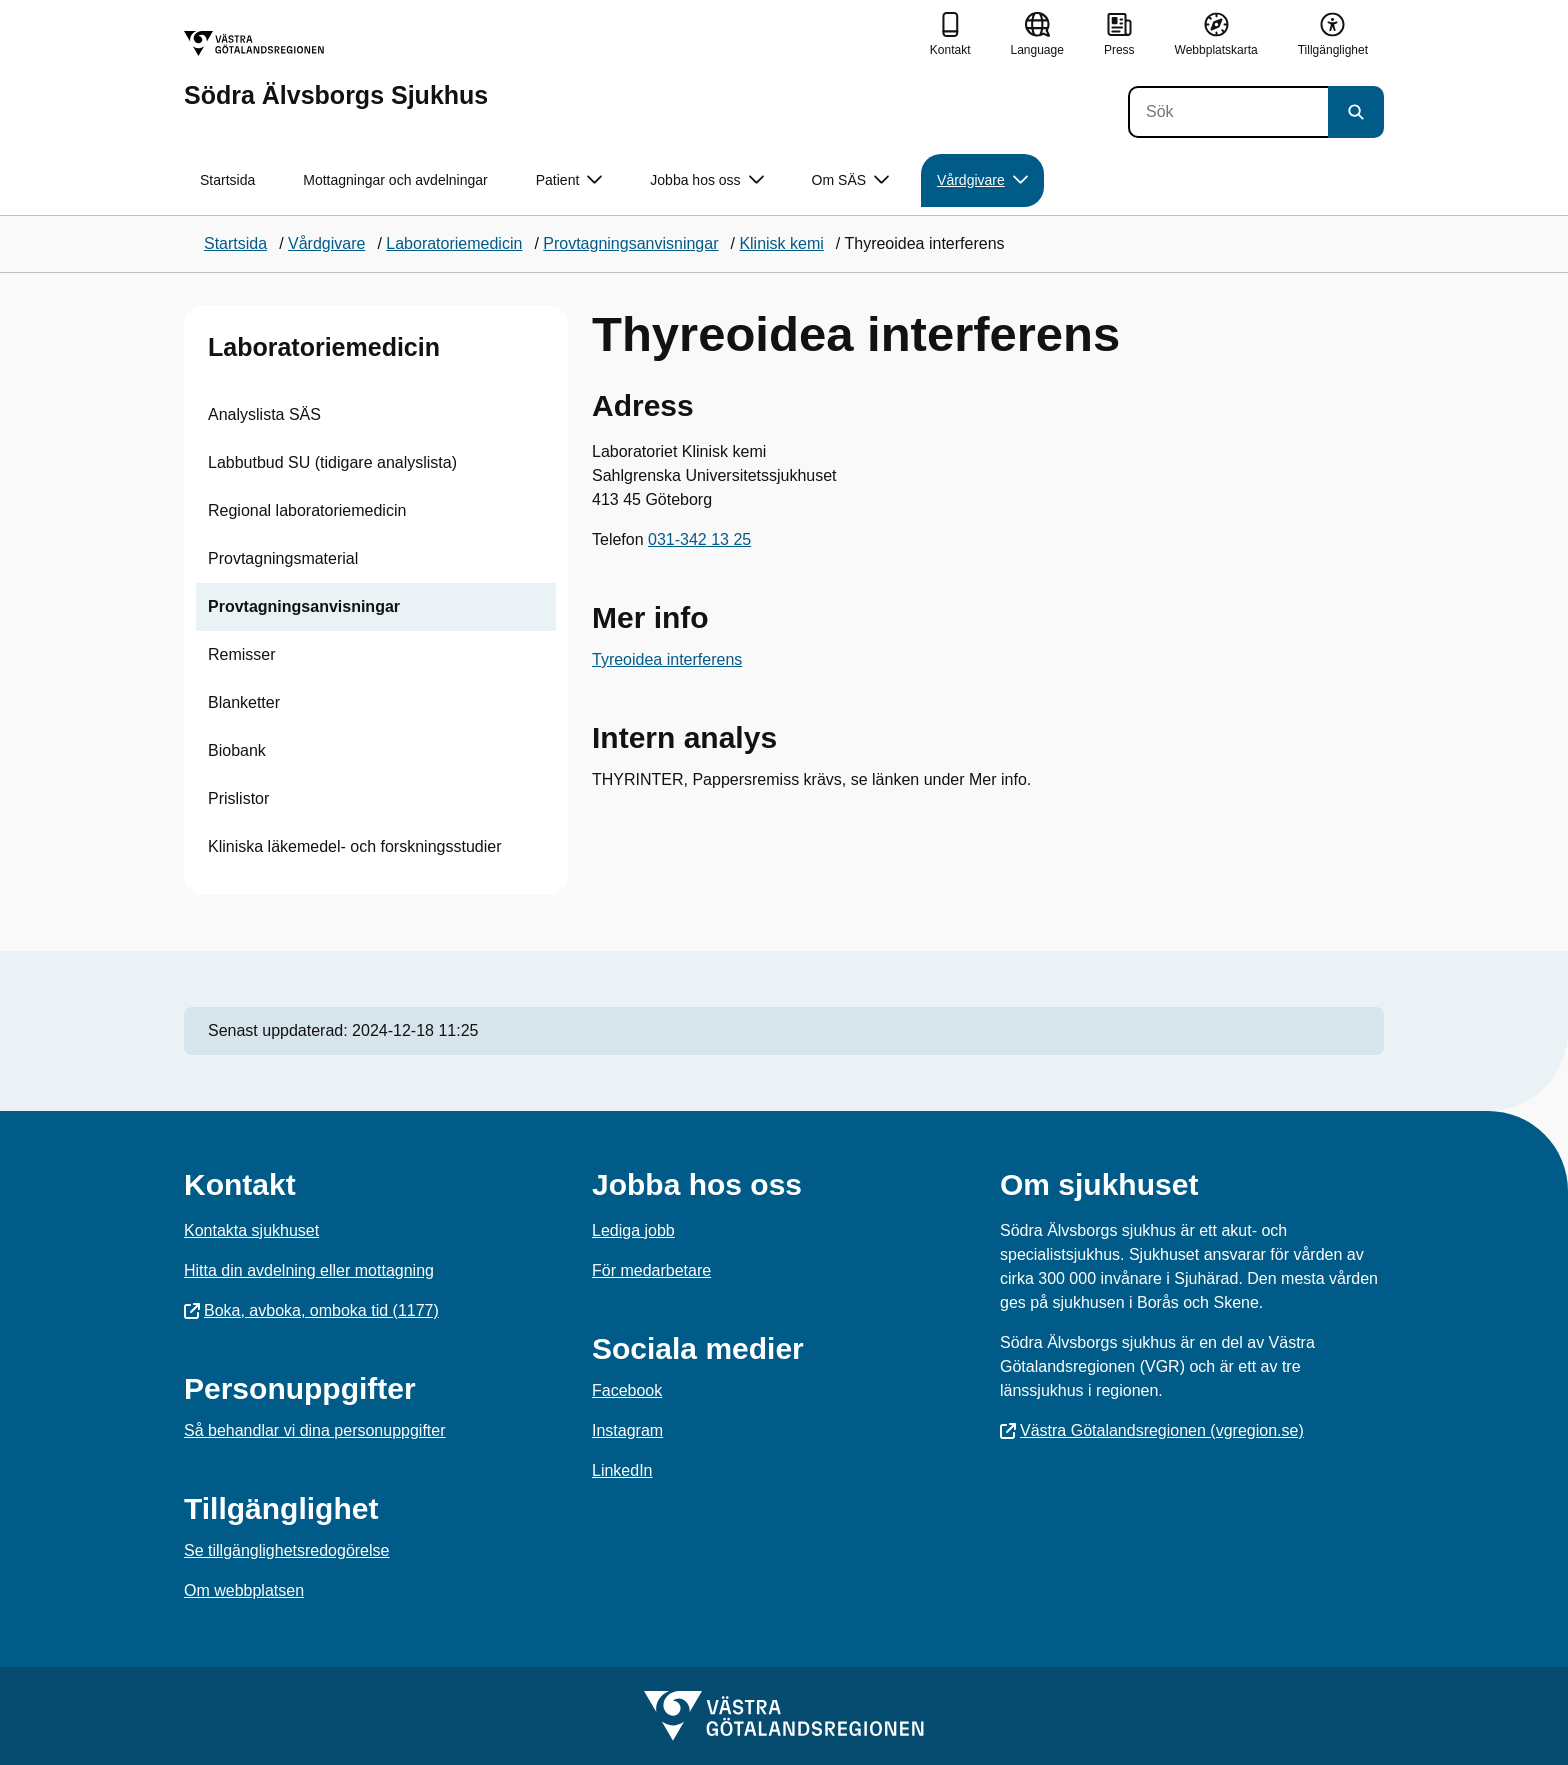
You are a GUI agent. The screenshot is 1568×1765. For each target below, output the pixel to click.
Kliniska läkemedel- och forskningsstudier (354, 846)
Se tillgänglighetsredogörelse (286, 1550)
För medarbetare (651, 1270)
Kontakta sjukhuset (251, 1230)
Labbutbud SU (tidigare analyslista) (332, 462)
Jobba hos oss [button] (706, 180)
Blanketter (244, 702)
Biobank (237, 750)
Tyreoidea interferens (667, 659)
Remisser (242, 654)
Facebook (627, 1390)
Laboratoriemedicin (324, 347)
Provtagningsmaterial (283, 558)
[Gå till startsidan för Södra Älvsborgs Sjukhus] (336, 69)
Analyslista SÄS (264, 414)
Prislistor (238, 798)
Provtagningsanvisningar (304, 606)
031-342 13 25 (699, 539)
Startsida (227, 180)
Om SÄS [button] (850, 180)
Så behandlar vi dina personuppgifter (315, 1430)
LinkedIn (622, 1470)
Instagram (627, 1430)
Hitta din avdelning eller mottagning (309, 1270)
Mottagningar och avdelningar (395, 180)
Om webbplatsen (244, 1590)
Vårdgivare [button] (982, 180)
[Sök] (1228, 112)
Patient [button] (569, 180)
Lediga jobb (633, 1230)
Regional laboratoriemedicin (307, 510)
